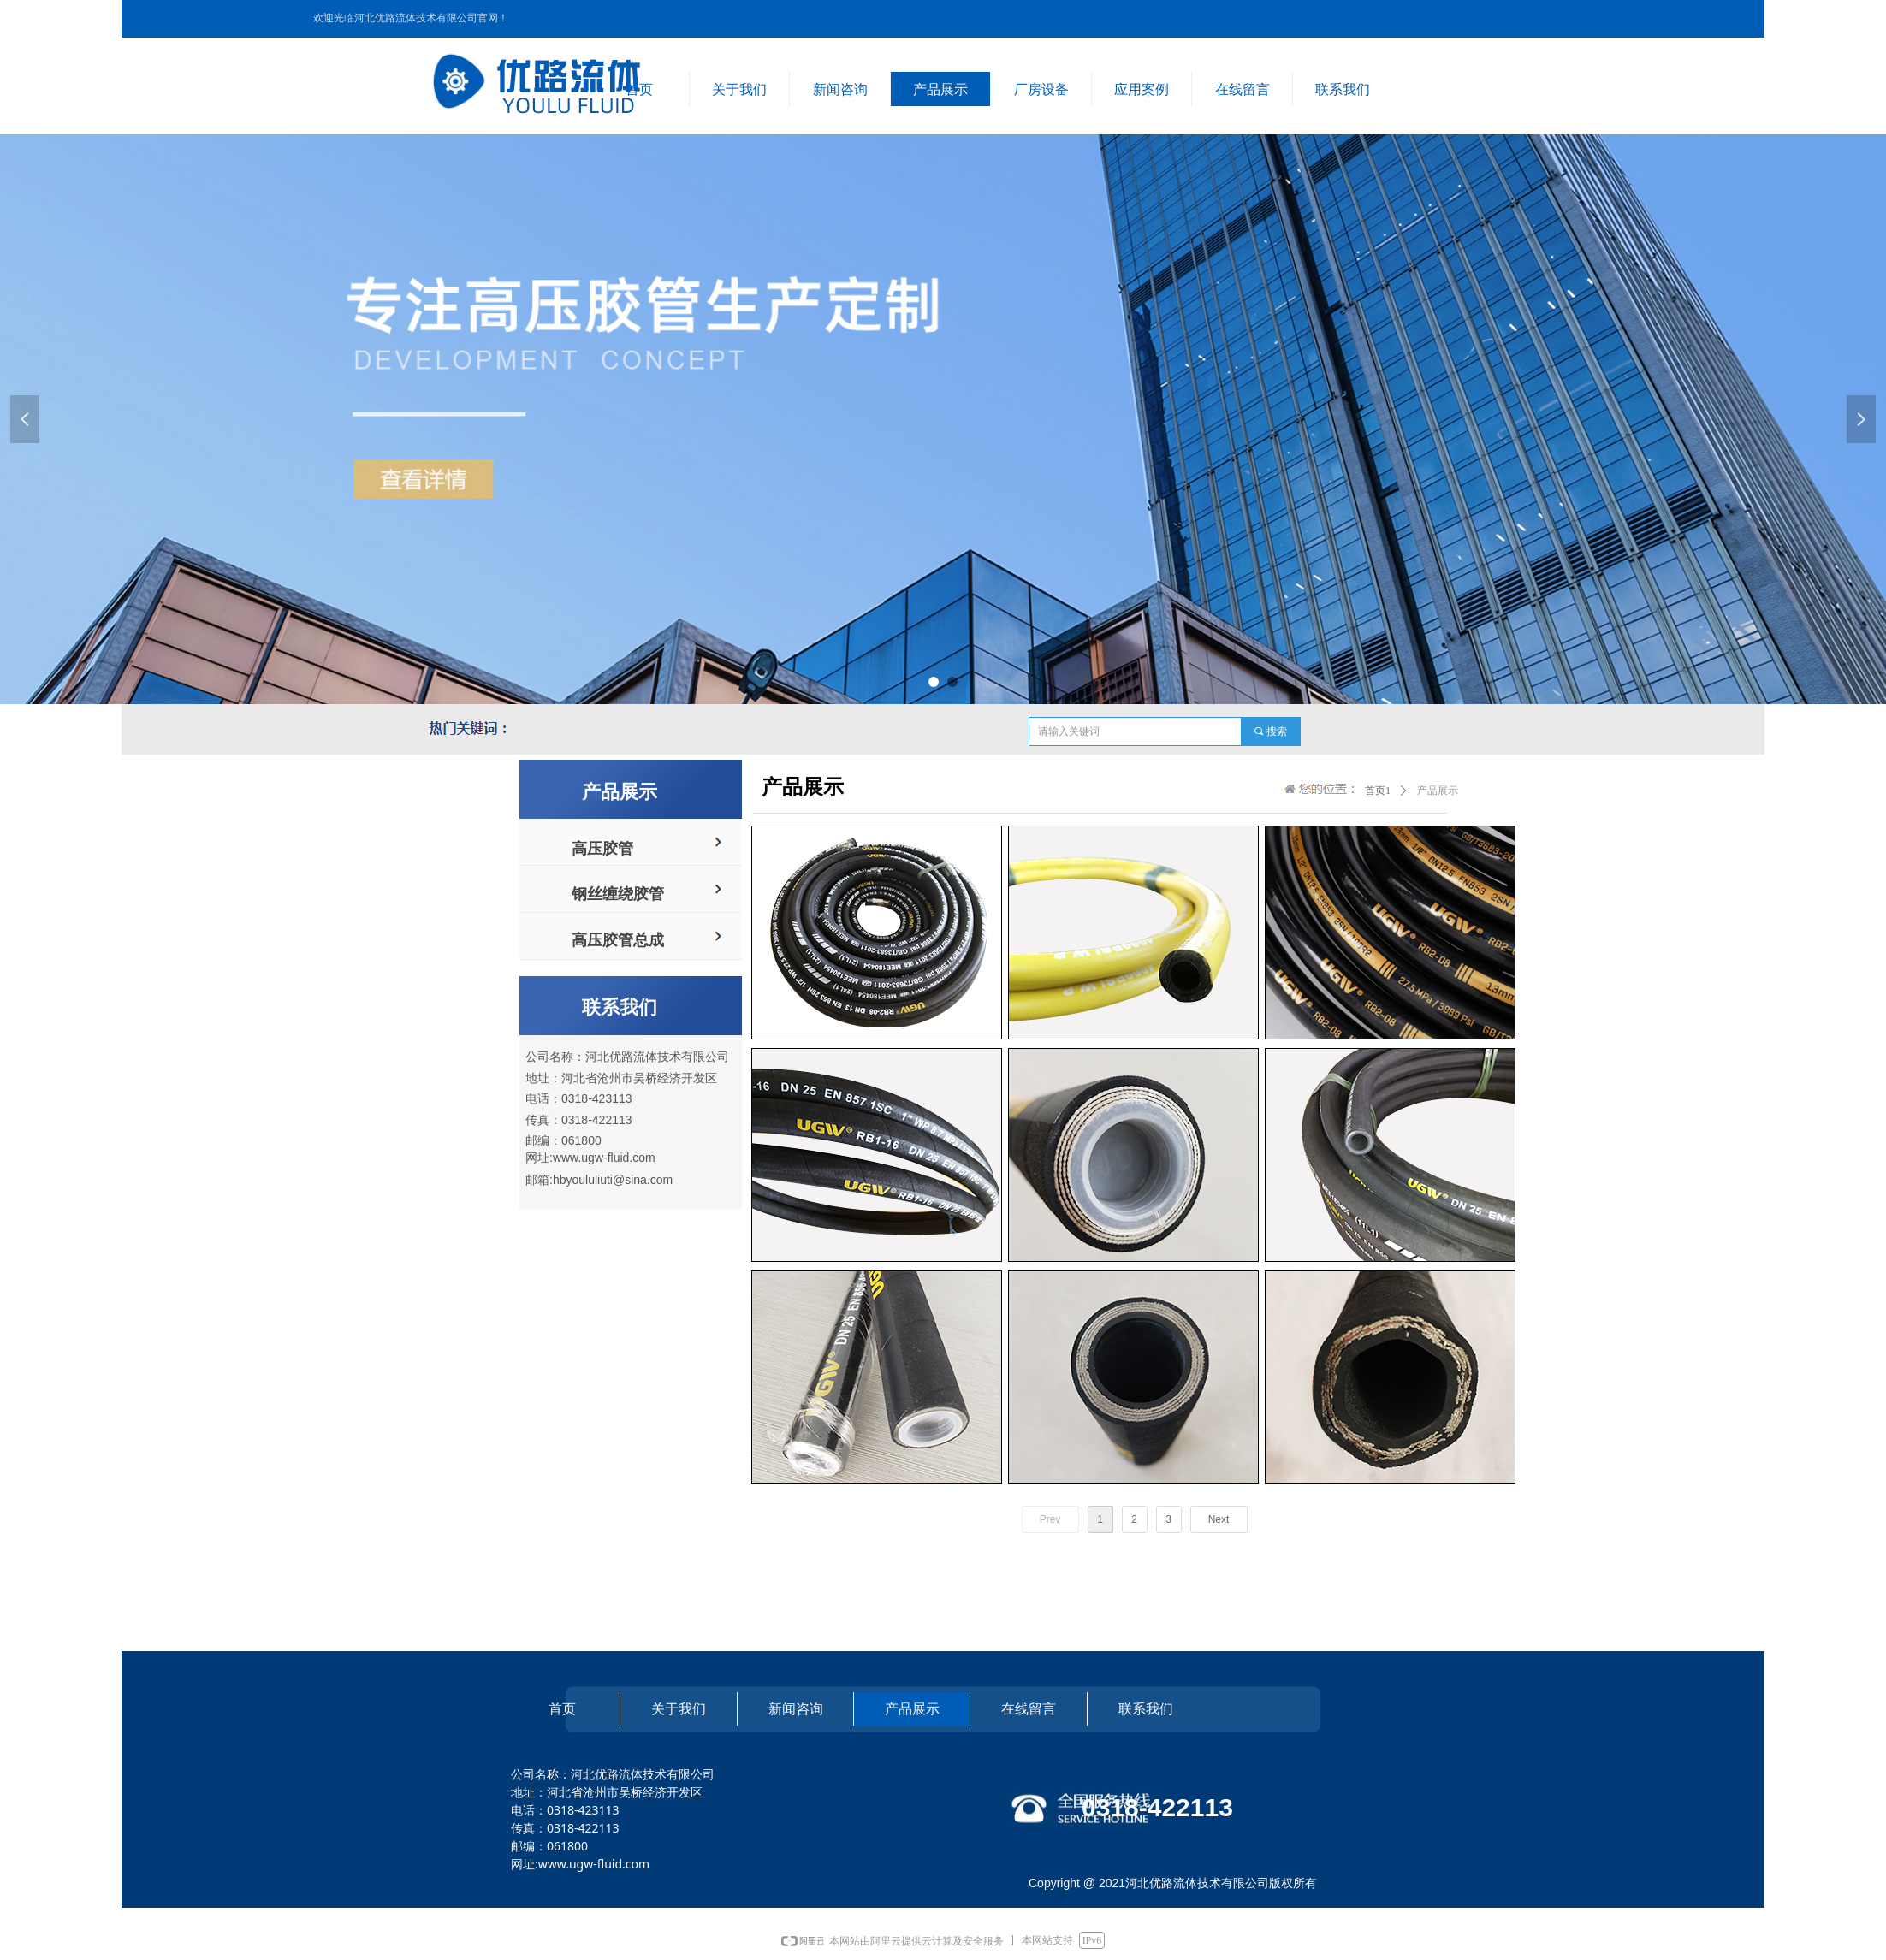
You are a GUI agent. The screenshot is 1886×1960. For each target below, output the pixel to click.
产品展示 (1437, 790)
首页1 (1378, 790)
